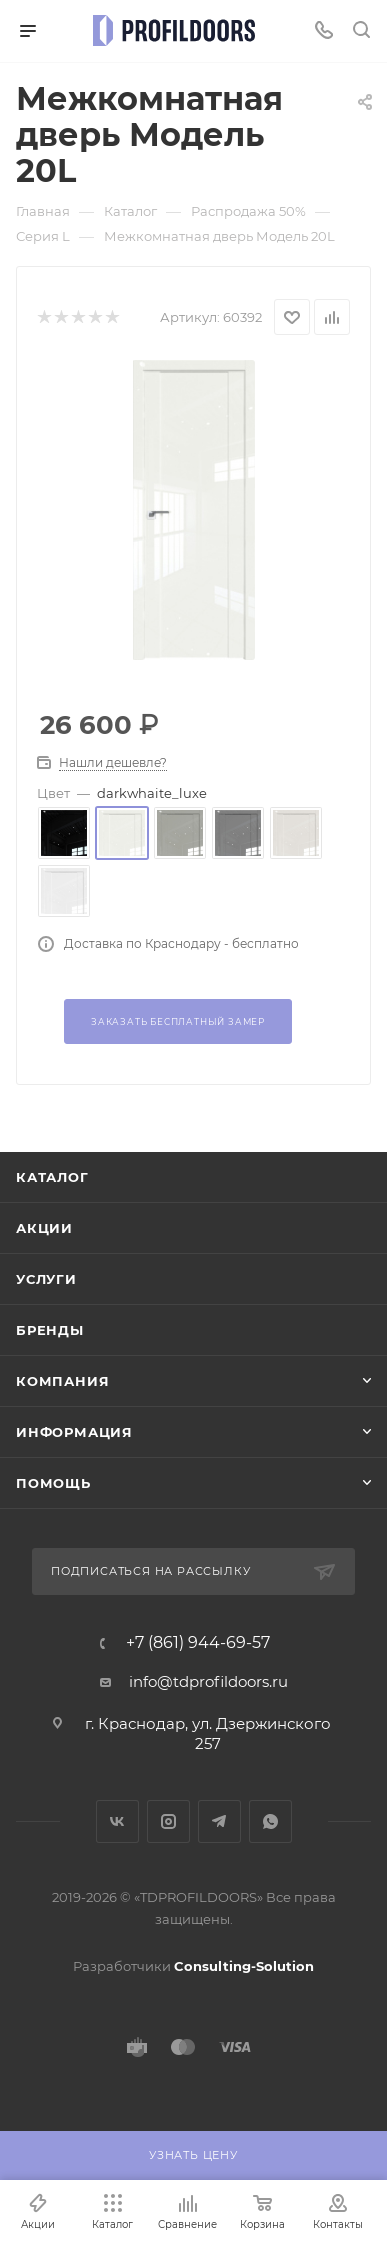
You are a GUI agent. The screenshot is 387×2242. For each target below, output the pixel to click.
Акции (44, 1228)
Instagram (168, 1821)
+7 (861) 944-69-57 (198, 1643)
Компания (62, 1381)
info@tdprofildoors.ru (208, 1681)
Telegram (219, 1821)
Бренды (50, 1330)
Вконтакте (117, 1821)
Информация (74, 1432)
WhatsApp (270, 1821)
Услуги (46, 1279)
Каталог (52, 1177)
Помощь (53, 1483)
